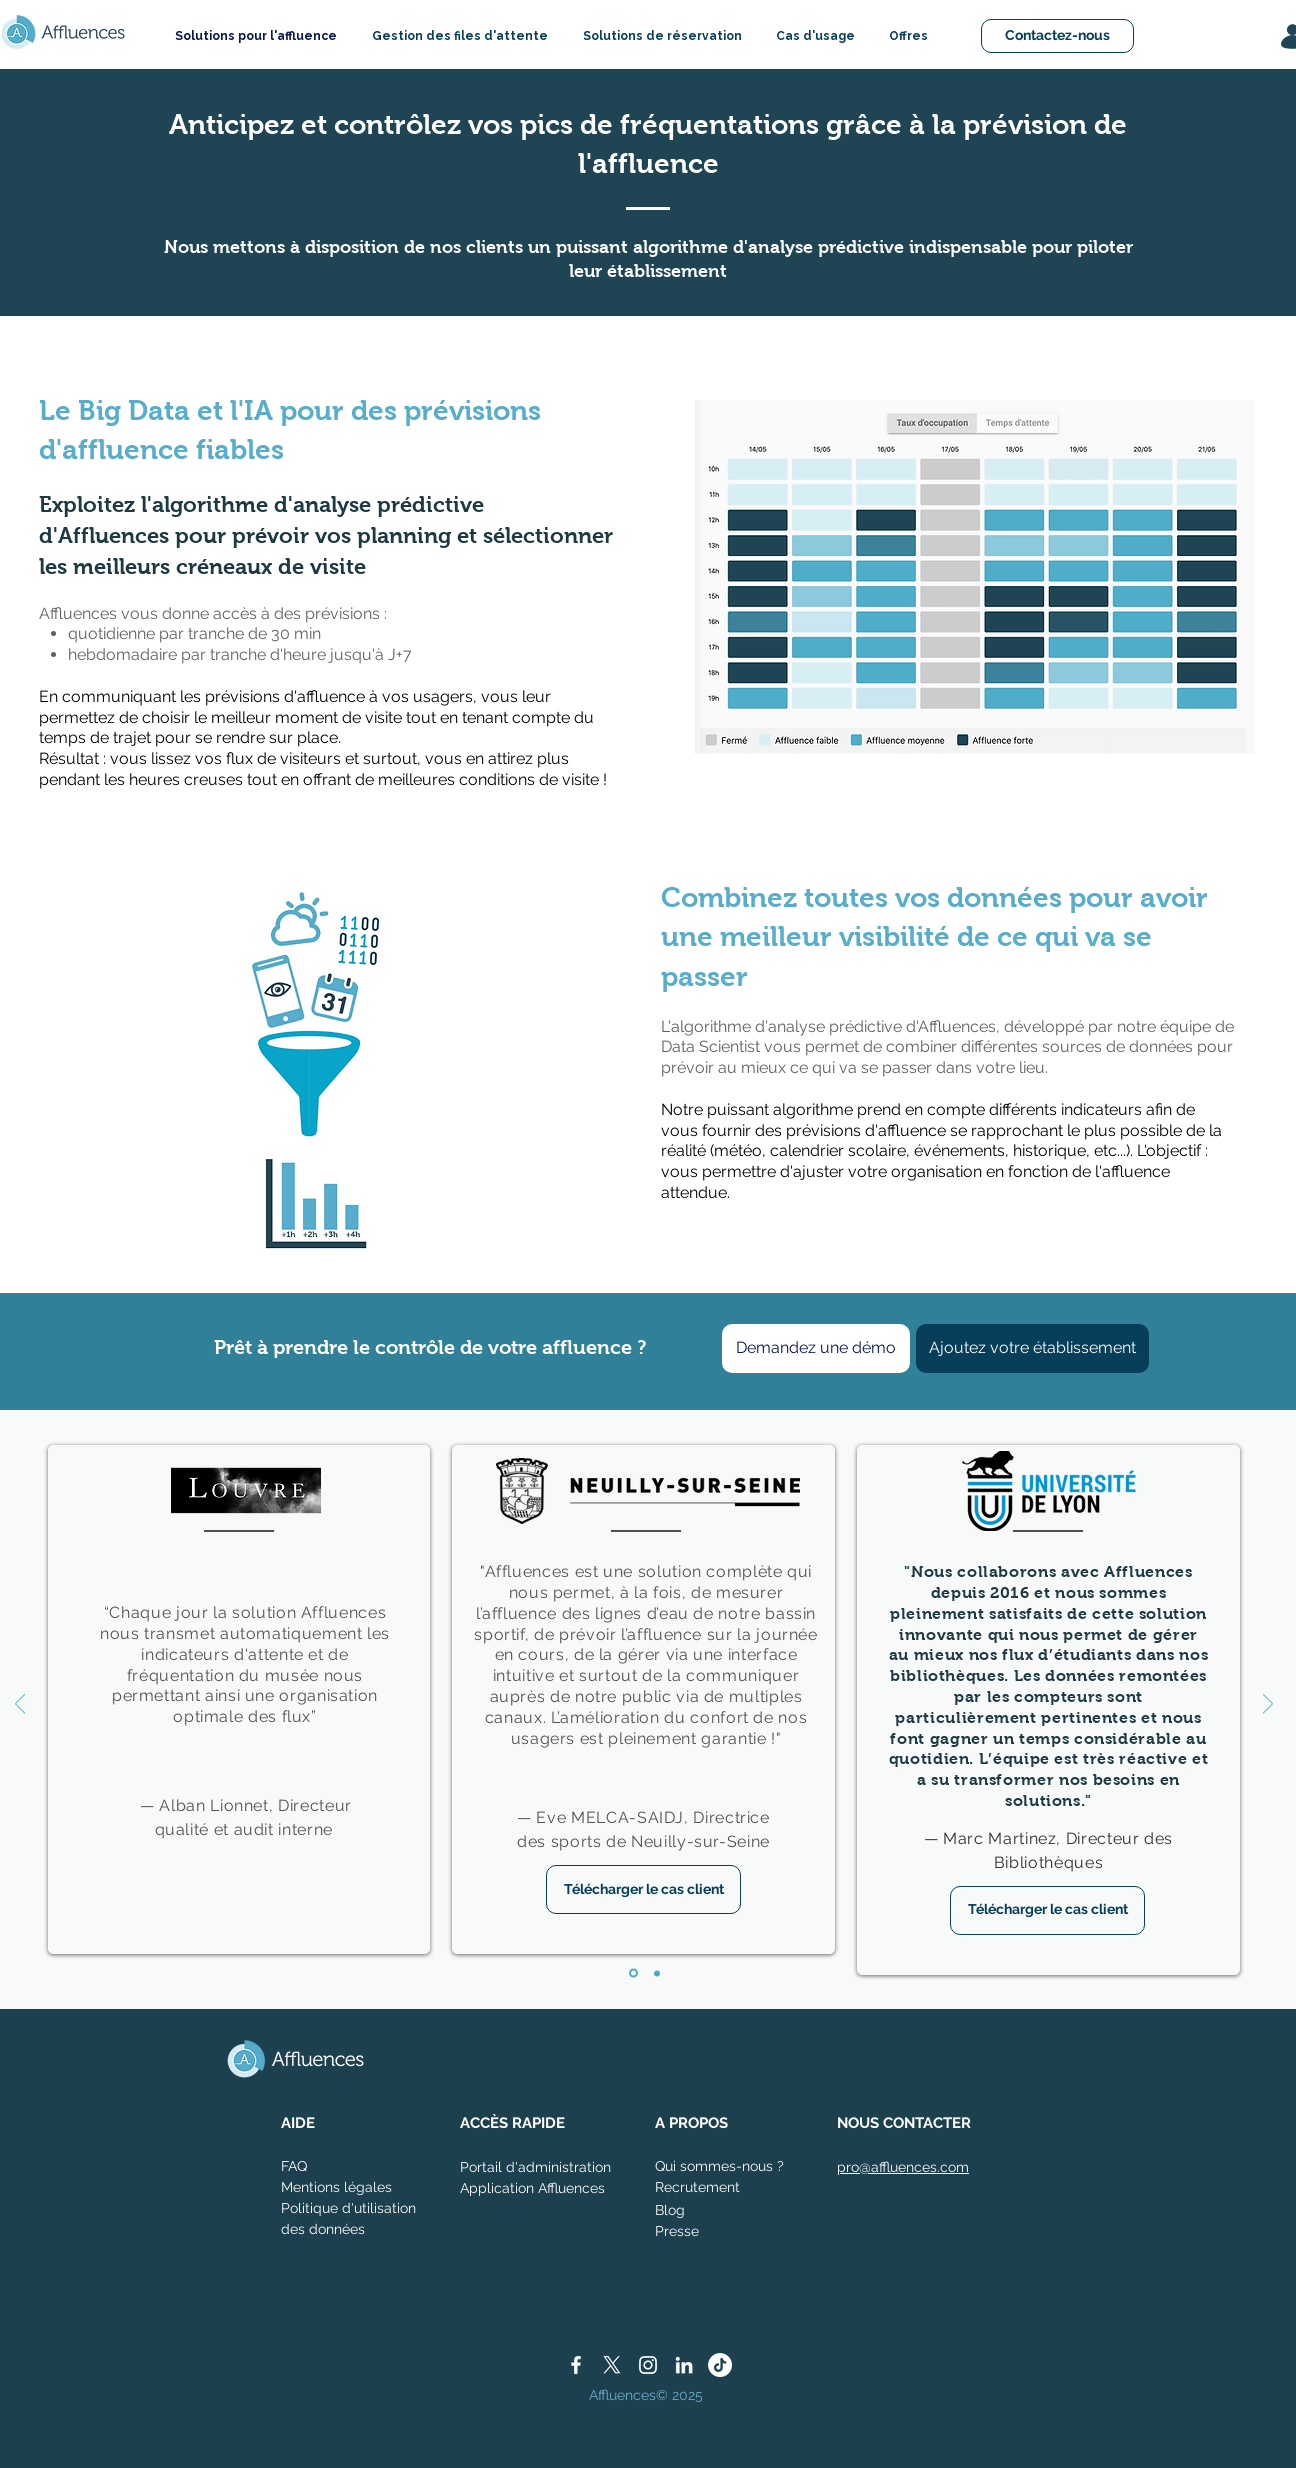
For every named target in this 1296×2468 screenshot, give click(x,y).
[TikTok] (720, 2365)
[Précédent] (20, 1705)
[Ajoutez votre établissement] (1032, 1348)
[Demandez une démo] (816, 1348)
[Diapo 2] (657, 1973)
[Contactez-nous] (1057, 36)
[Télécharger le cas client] (643, 1889)
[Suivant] (1268, 1705)
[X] (612, 2365)
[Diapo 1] (633, 1973)
